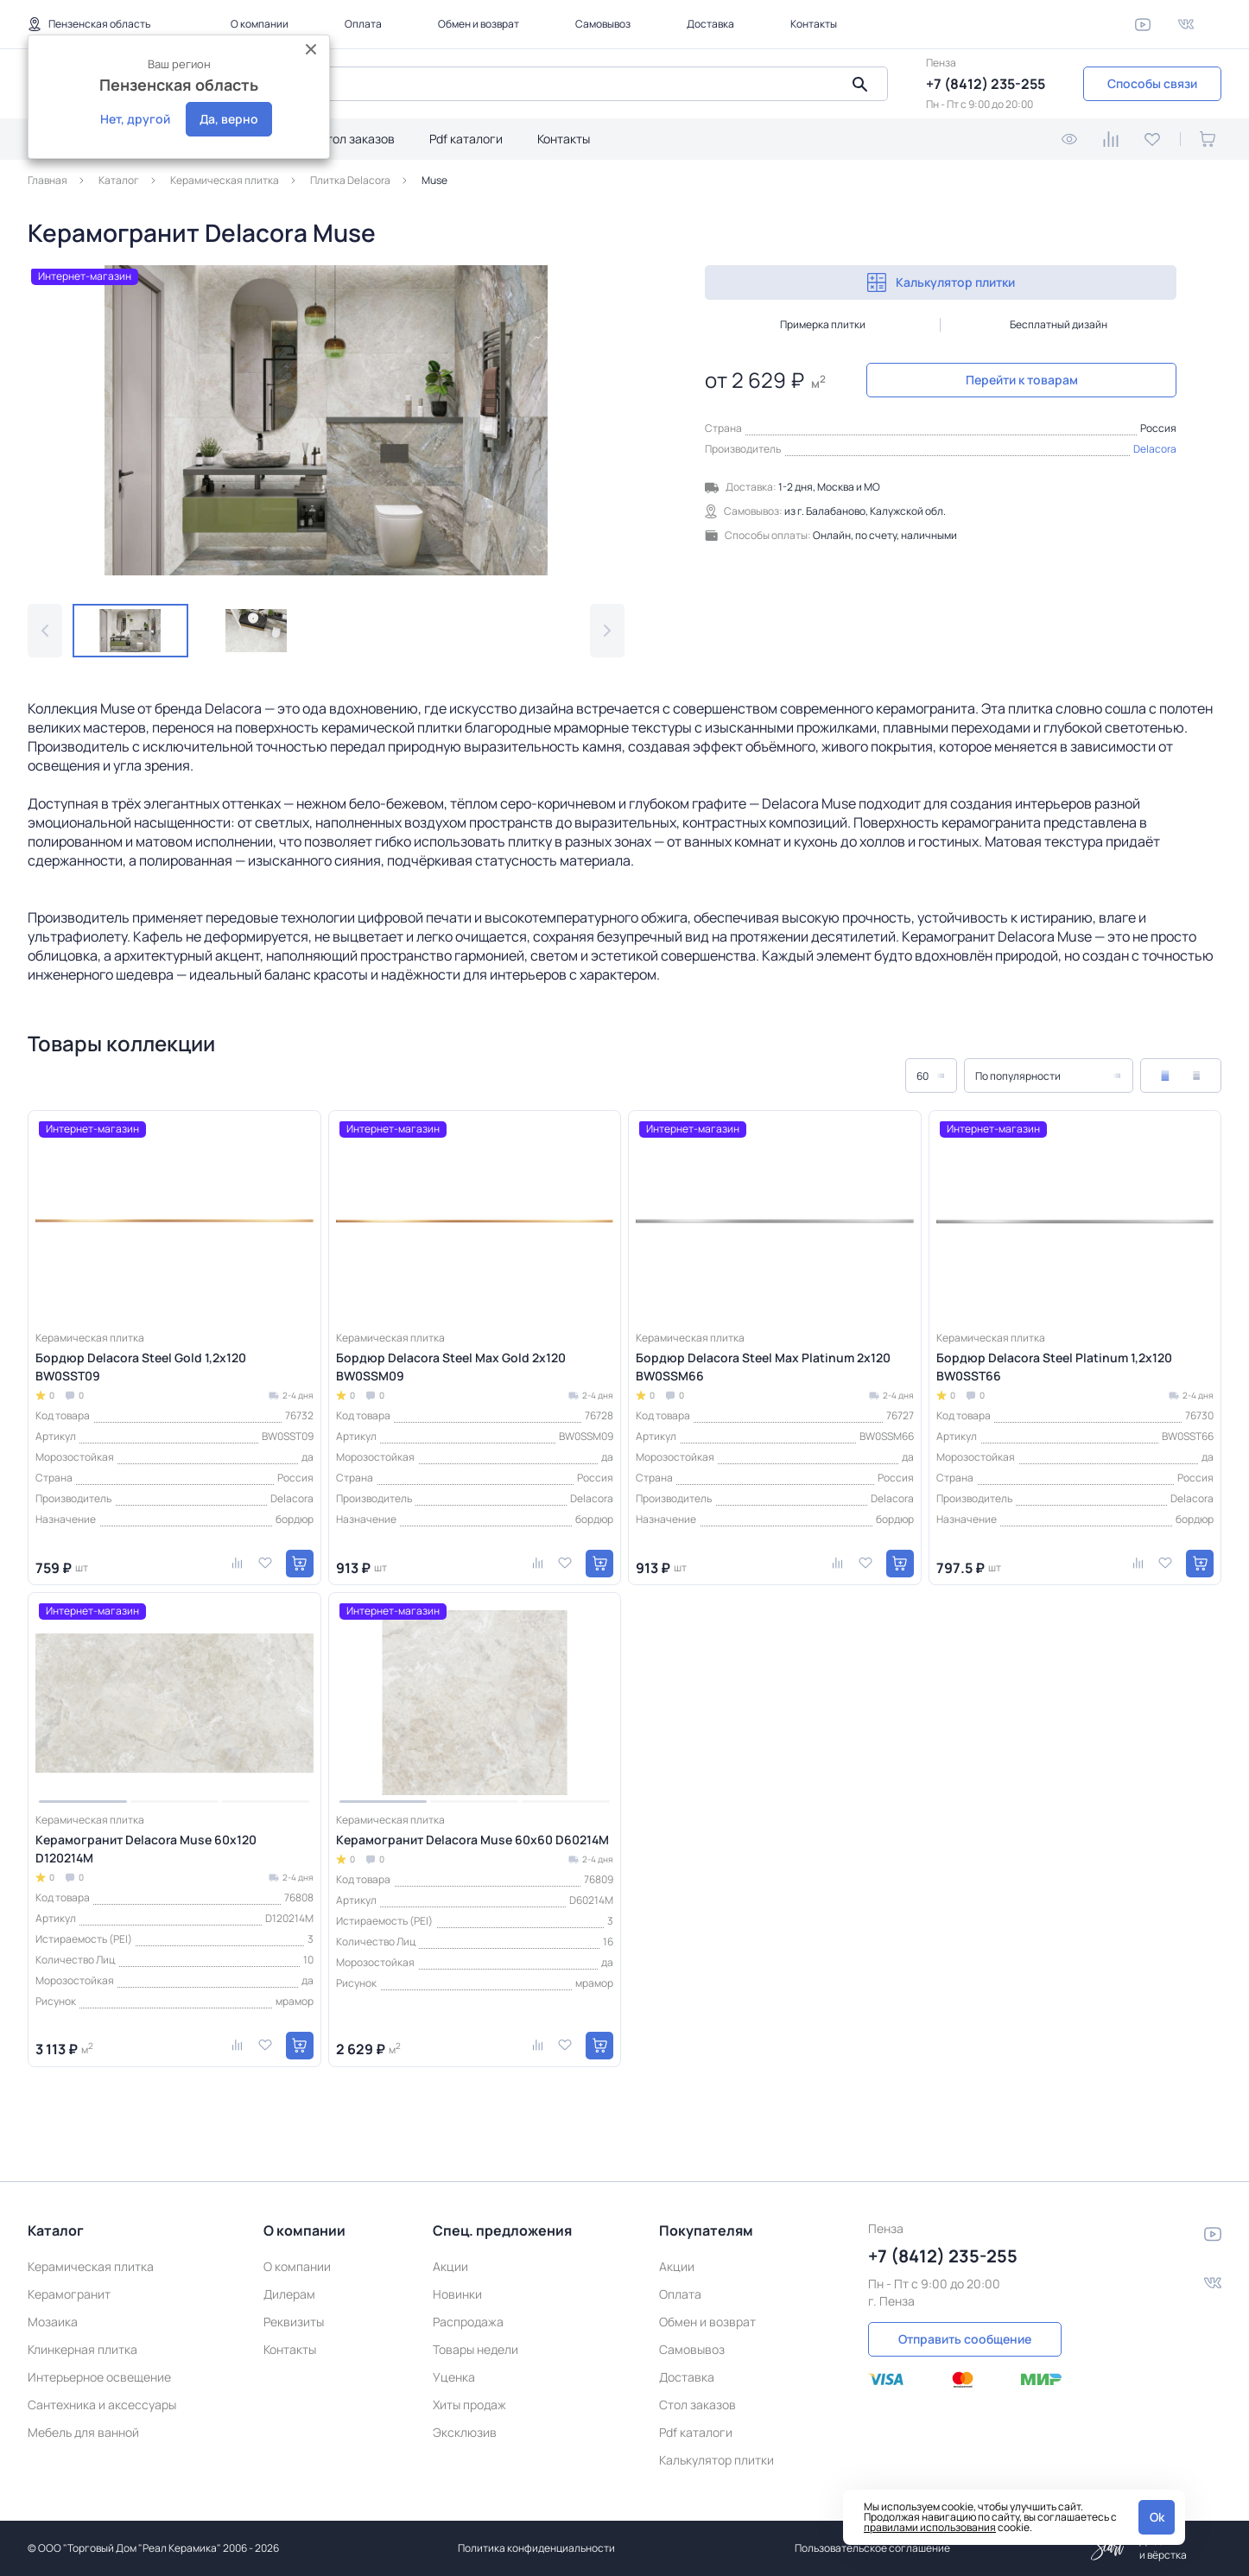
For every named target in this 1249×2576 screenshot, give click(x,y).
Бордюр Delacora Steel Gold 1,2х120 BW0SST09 (140, 1366)
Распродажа (468, 2321)
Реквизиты (293, 2321)
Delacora (1154, 448)
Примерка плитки (822, 324)
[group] (326, 420)
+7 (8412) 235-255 (985, 83)
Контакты (813, 23)
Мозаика (53, 2321)
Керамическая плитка (91, 2266)
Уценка (454, 2377)
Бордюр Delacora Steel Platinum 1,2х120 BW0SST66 (1054, 1366)
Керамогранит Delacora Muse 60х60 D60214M (472, 1839)
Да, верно (229, 119)
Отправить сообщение (964, 2339)
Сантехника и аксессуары (102, 2404)
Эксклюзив (465, 2432)
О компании (259, 23)
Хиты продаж (469, 2404)
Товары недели (475, 2349)
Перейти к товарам (1022, 379)
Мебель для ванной (83, 2432)
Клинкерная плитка (82, 2349)
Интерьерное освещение (99, 2377)
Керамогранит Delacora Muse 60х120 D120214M (146, 1848)
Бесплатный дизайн (1058, 324)
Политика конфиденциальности (536, 2548)
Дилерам (289, 2294)
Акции (450, 2266)
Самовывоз (603, 23)
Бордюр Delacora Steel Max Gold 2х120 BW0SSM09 (451, 1366)
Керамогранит (69, 2294)
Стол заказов (356, 138)
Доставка (710, 23)
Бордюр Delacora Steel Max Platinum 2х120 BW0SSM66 (763, 1366)
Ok (1157, 2517)
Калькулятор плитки (941, 282)
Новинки (457, 2294)
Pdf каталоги (466, 138)
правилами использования (930, 2527)
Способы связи (1152, 83)
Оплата (363, 23)
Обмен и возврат (478, 23)
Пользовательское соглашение (872, 2548)
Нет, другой (135, 119)
